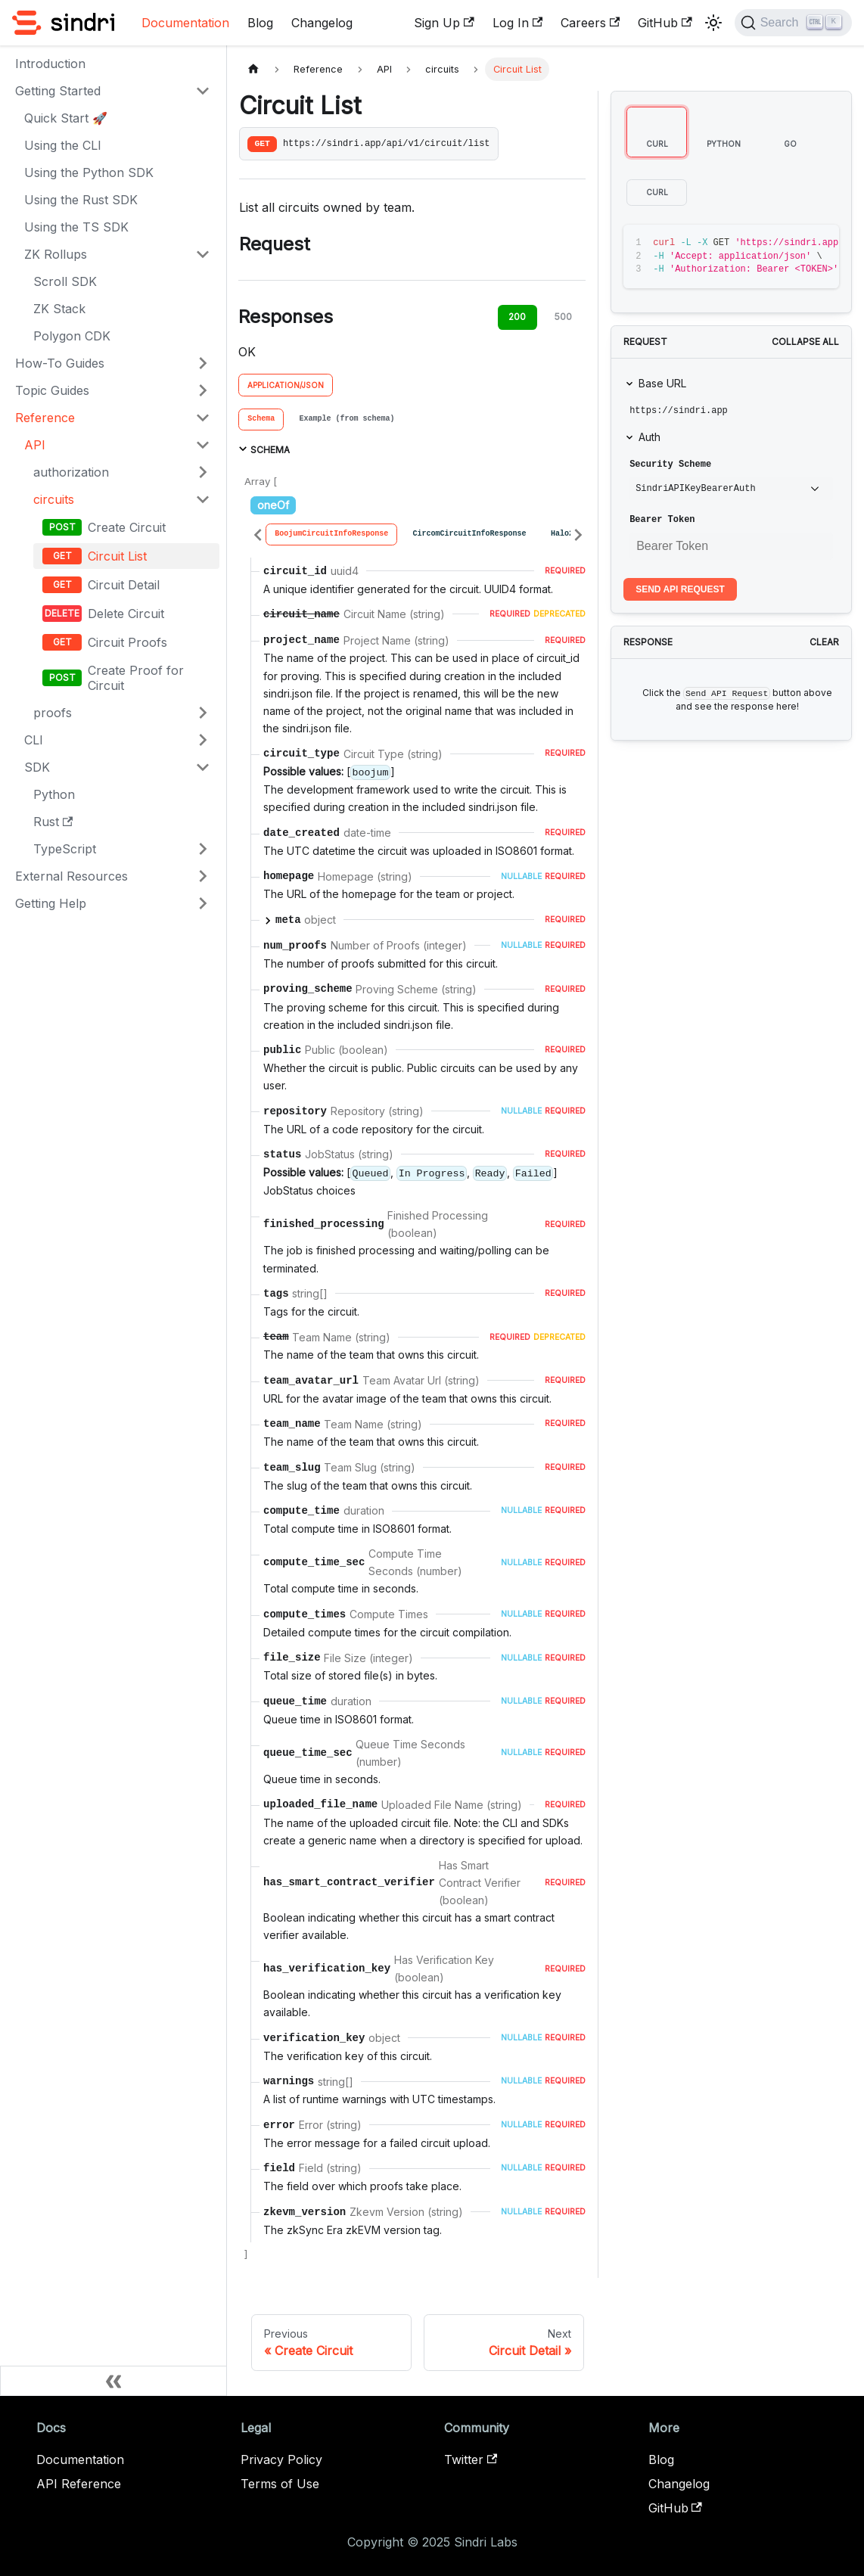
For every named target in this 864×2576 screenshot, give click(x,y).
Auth (649, 436)
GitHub (665, 22)
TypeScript (64, 848)
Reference (45, 417)
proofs (52, 712)
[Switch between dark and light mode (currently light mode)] (713, 23)
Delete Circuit (126, 613)
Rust (53, 821)
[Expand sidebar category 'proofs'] (202, 713)
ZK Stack (59, 308)
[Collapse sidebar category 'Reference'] (202, 418)
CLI (33, 739)
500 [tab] (563, 316)
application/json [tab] (285, 385)
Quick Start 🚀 (65, 118)
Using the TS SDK (76, 227)
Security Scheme (670, 464)
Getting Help (50, 903)
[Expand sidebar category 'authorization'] (202, 472)
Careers (590, 22)
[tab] (261, 420)
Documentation (185, 22)
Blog (260, 22)
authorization (71, 472)
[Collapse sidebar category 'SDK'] (202, 767)
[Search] (793, 22)
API (34, 444)
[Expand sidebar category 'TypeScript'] (202, 849)
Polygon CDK (71, 335)
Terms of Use (280, 2483)
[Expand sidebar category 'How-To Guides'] (202, 363)
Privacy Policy (281, 2459)
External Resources (71, 876)
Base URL (662, 383)
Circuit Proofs (127, 642)
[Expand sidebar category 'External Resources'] (202, 876)
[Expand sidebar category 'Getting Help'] (202, 903)
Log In (517, 22)
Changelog (322, 22)
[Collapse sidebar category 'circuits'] (202, 499)
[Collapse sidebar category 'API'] (202, 445)
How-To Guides (59, 363)
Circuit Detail (124, 584)
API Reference (78, 2483)
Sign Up (444, 22)
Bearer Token (662, 519)
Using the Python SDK (89, 172)
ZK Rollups (55, 254)
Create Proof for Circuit (136, 678)
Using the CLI (62, 145)
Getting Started (58, 90)
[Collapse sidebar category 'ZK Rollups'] (202, 254)
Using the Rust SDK (81, 199)
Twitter (470, 2459)
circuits (53, 499)
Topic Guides (52, 390)
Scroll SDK (65, 281)
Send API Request (680, 589)
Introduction (50, 63)
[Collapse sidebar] (113, 2381)
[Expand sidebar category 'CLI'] (202, 740)
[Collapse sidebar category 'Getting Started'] (202, 91)
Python (54, 794)
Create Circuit (127, 527)
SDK (37, 767)
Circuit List (117, 556)
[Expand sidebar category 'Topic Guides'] (202, 390)
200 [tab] (517, 316)
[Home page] (253, 69)
